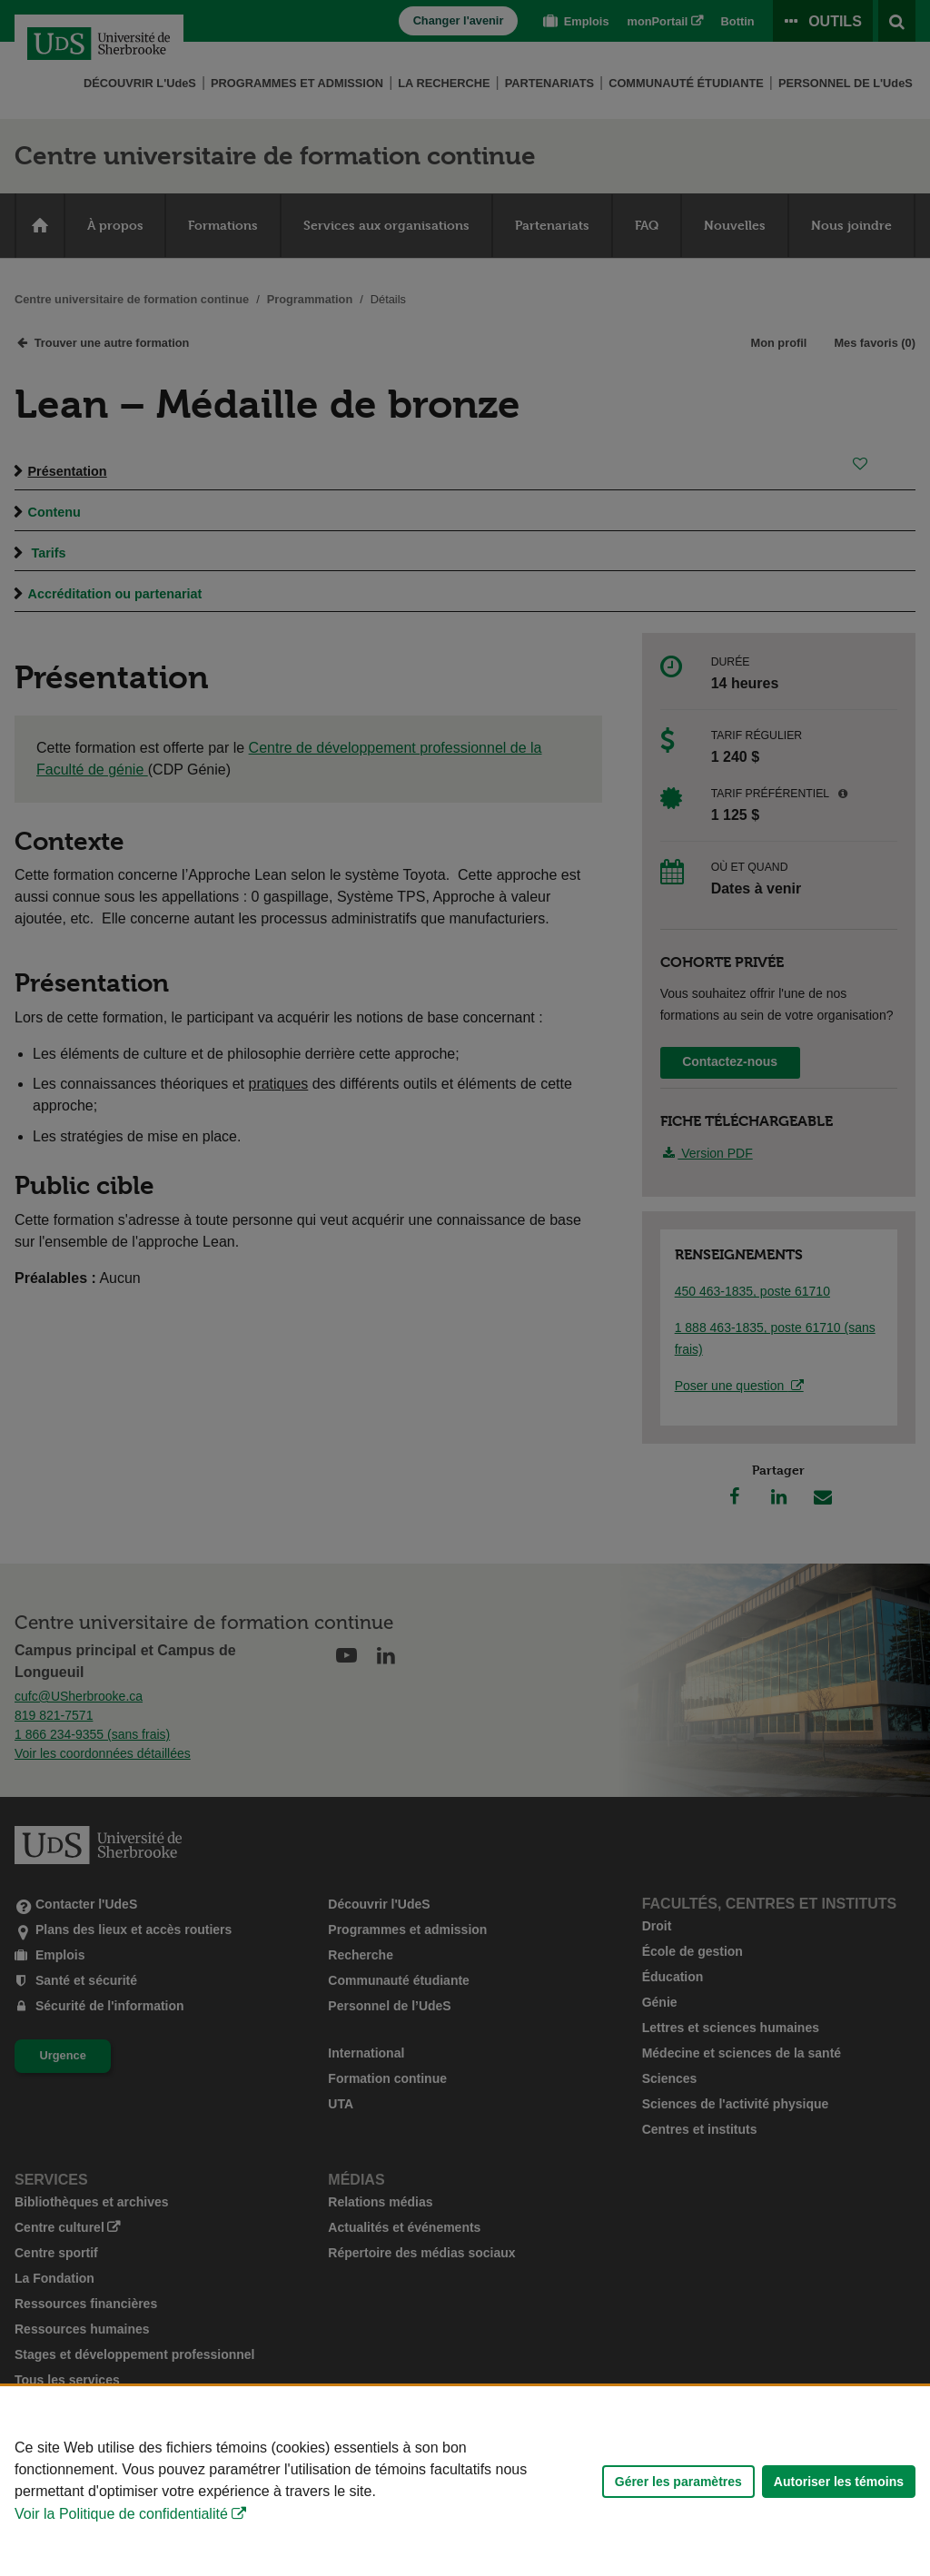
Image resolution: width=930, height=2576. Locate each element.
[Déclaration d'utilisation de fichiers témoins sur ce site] (465, 2481)
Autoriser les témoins (839, 2481)
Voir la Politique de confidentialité (121, 2514)
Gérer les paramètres (678, 2481)
